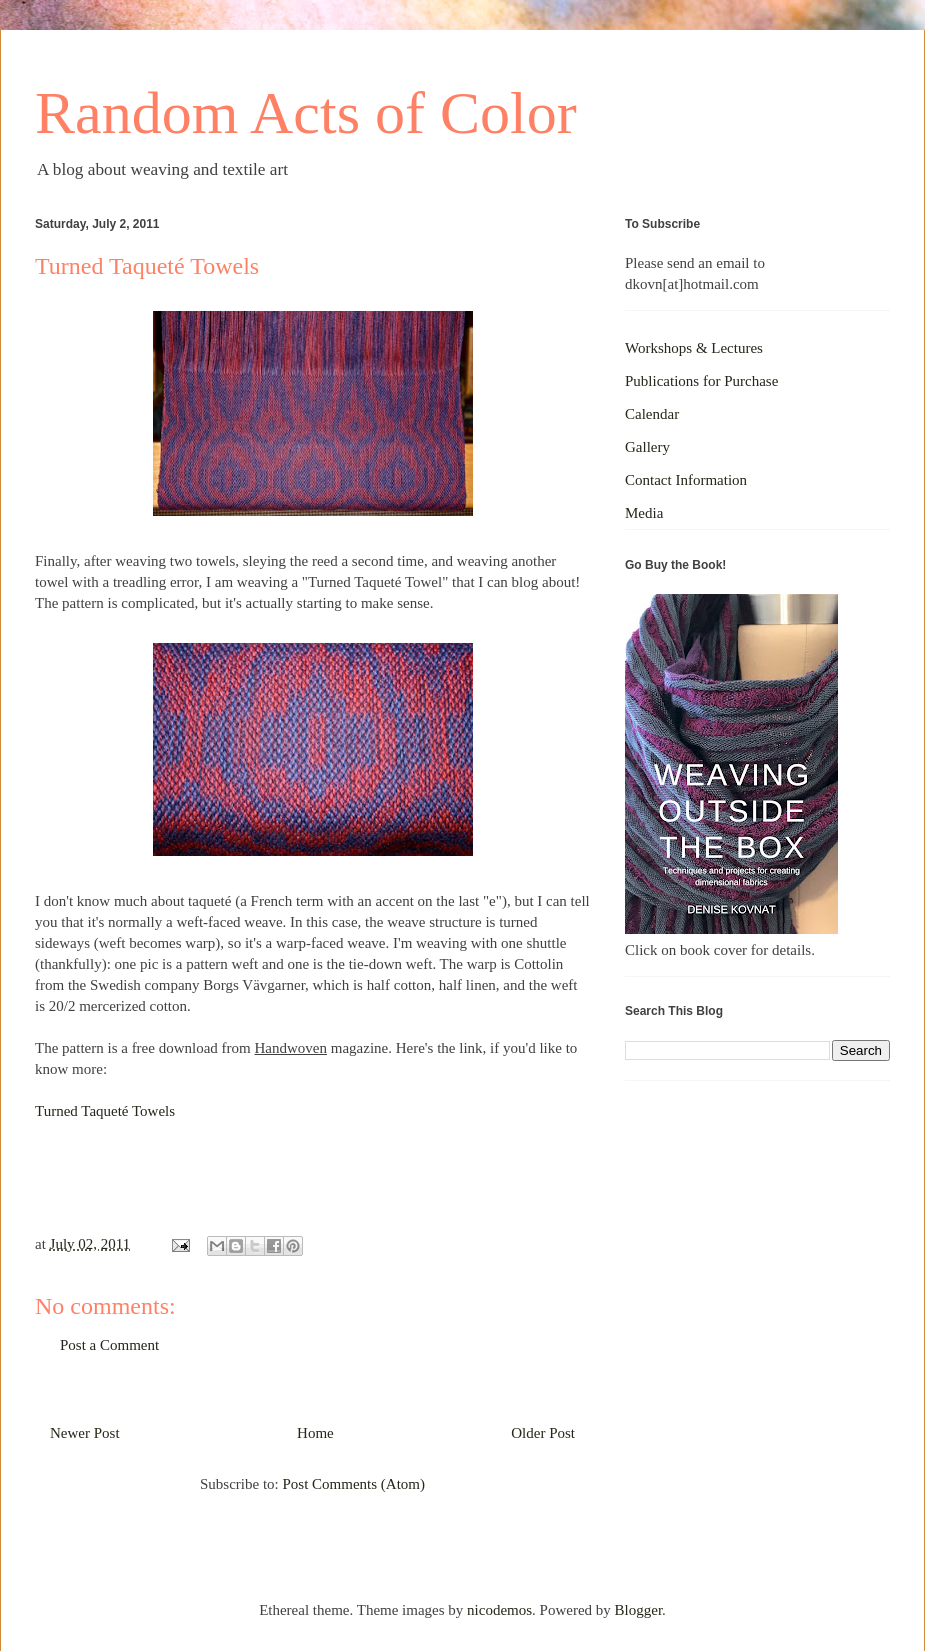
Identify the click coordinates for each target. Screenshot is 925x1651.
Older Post (543, 1433)
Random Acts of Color (306, 113)
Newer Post (85, 1433)
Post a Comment (109, 1345)
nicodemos (499, 1610)
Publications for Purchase (701, 381)
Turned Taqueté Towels (105, 1111)
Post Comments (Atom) (353, 1484)
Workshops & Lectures (694, 348)
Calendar (652, 414)
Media (644, 513)
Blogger (639, 1610)
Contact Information (686, 480)
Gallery (647, 447)
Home (315, 1433)
